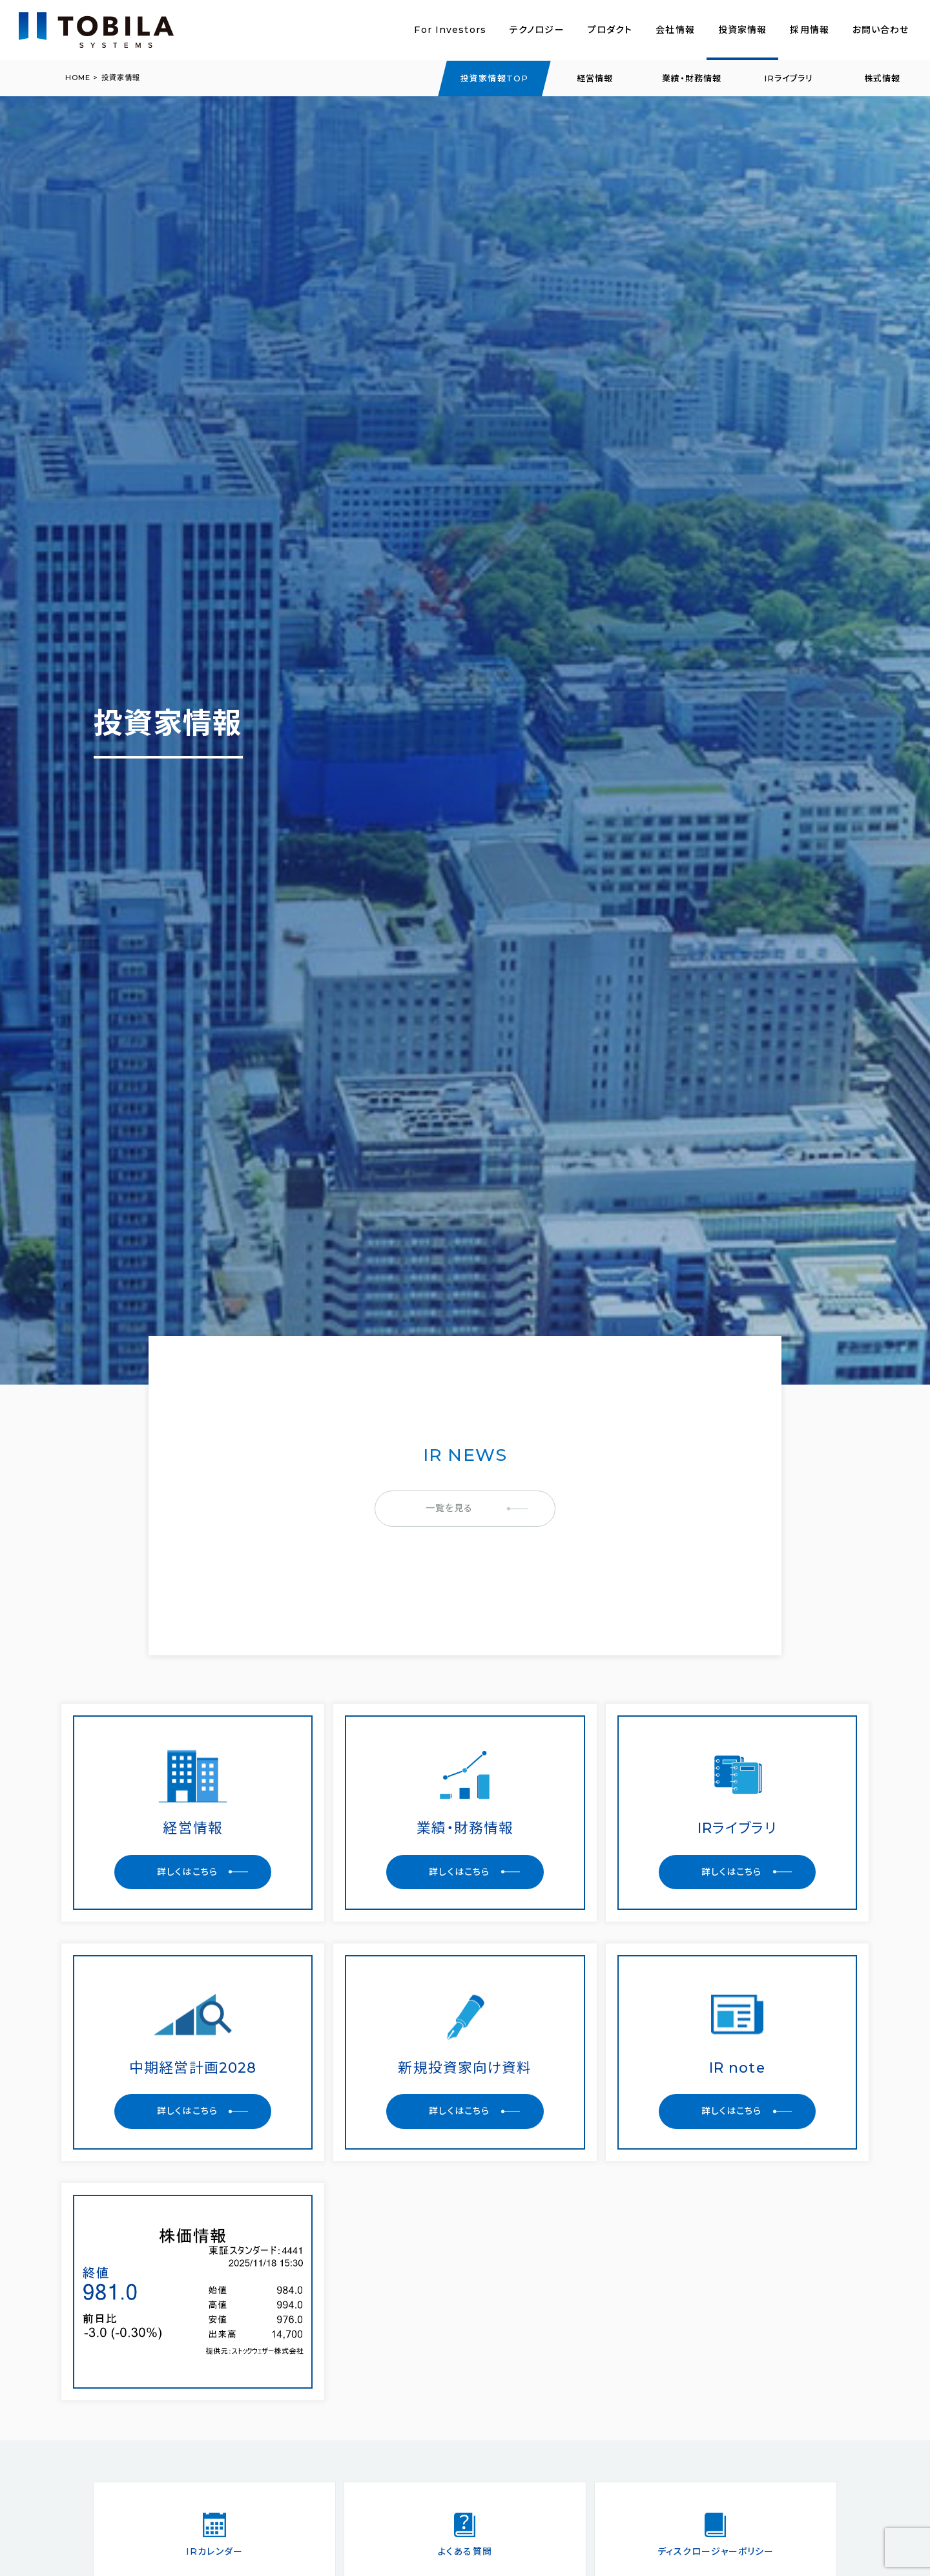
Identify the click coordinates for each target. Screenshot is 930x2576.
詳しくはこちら (187, 1872)
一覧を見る (449, 1508)
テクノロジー (537, 30)
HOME (77, 77)
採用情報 (809, 30)
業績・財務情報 (692, 78)
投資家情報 (742, 30)
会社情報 (675, 30)
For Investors (450, 30)
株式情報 (882, 78)
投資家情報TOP (494, 78)
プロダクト (610, 30)
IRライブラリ (789, 78)
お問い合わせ (880, 30)
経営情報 (595, 78)
